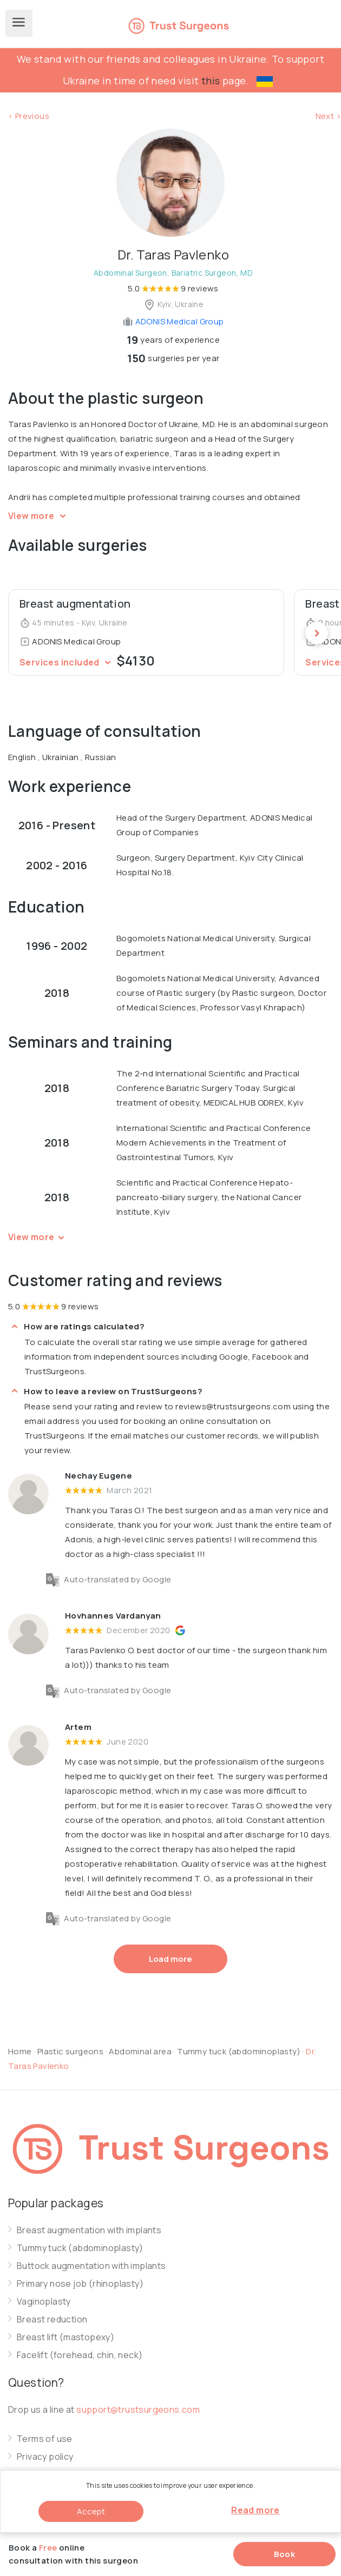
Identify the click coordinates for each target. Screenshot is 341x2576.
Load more (170, 1959)
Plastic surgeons (70, 2051)
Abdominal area (140, 2051)
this (210, 80)
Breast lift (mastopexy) (65, 2337)
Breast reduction (52, 2319)
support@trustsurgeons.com (138, 2409)
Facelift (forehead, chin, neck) (79, 2355)
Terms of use (45, 2439)
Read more (255, 2510)
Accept (91, 2511)
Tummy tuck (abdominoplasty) (239, 2051)
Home (20, 2051)
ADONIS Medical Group (173, 321)
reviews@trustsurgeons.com (233, 1406)
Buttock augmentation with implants (91, 2266)
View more (38, 516)
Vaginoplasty (44, 2301)
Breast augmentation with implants (89, 2230)
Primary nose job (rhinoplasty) (80, 2283)
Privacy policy (45, 2456)
